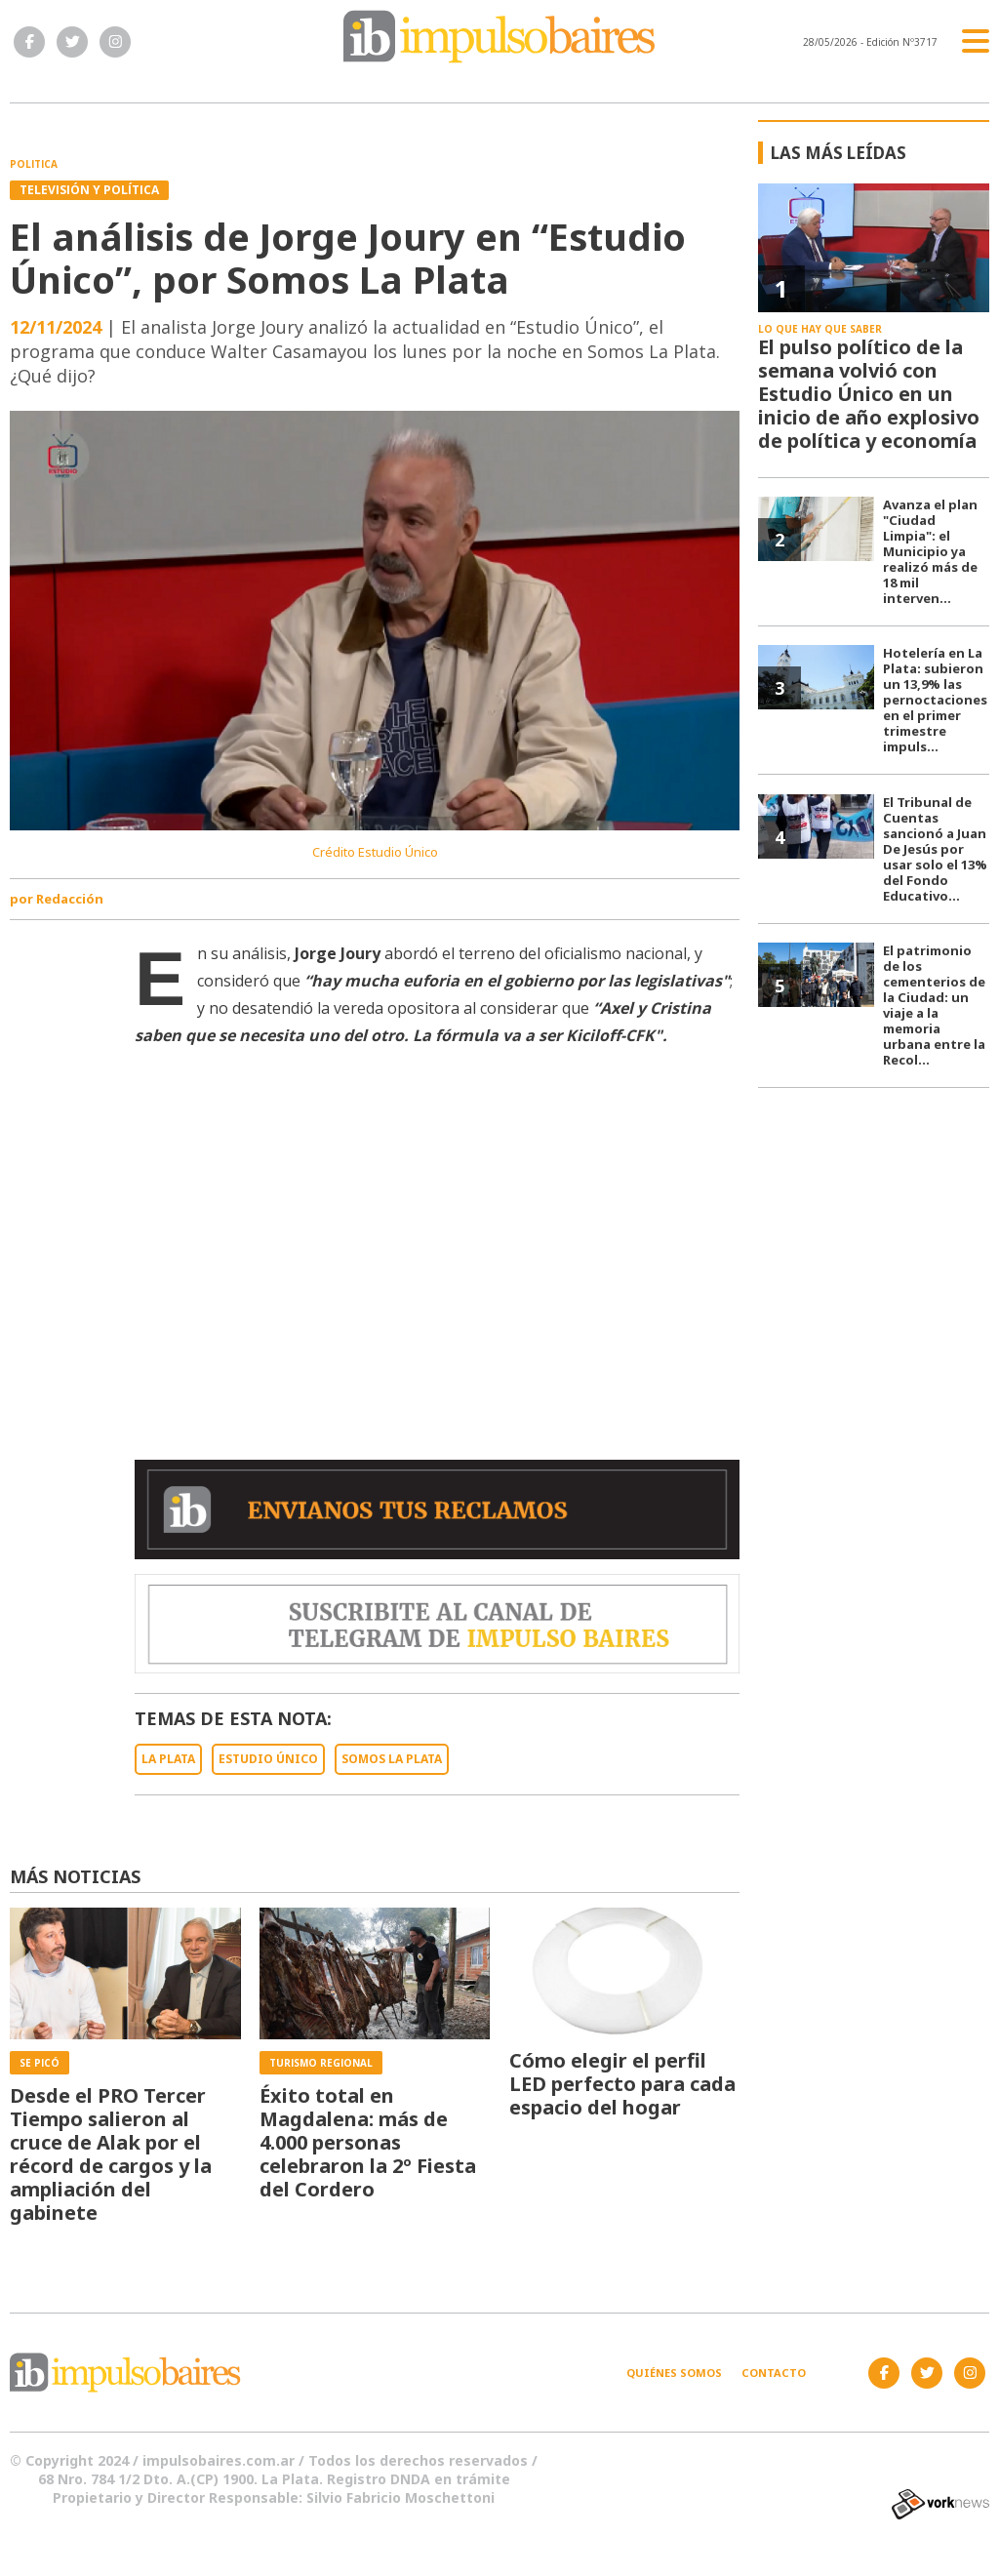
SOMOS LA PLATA (391, 1759)
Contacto (773, 2372)
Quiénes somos (674, 2372)
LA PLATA (168, 1759)
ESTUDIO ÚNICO (268, 1759)
